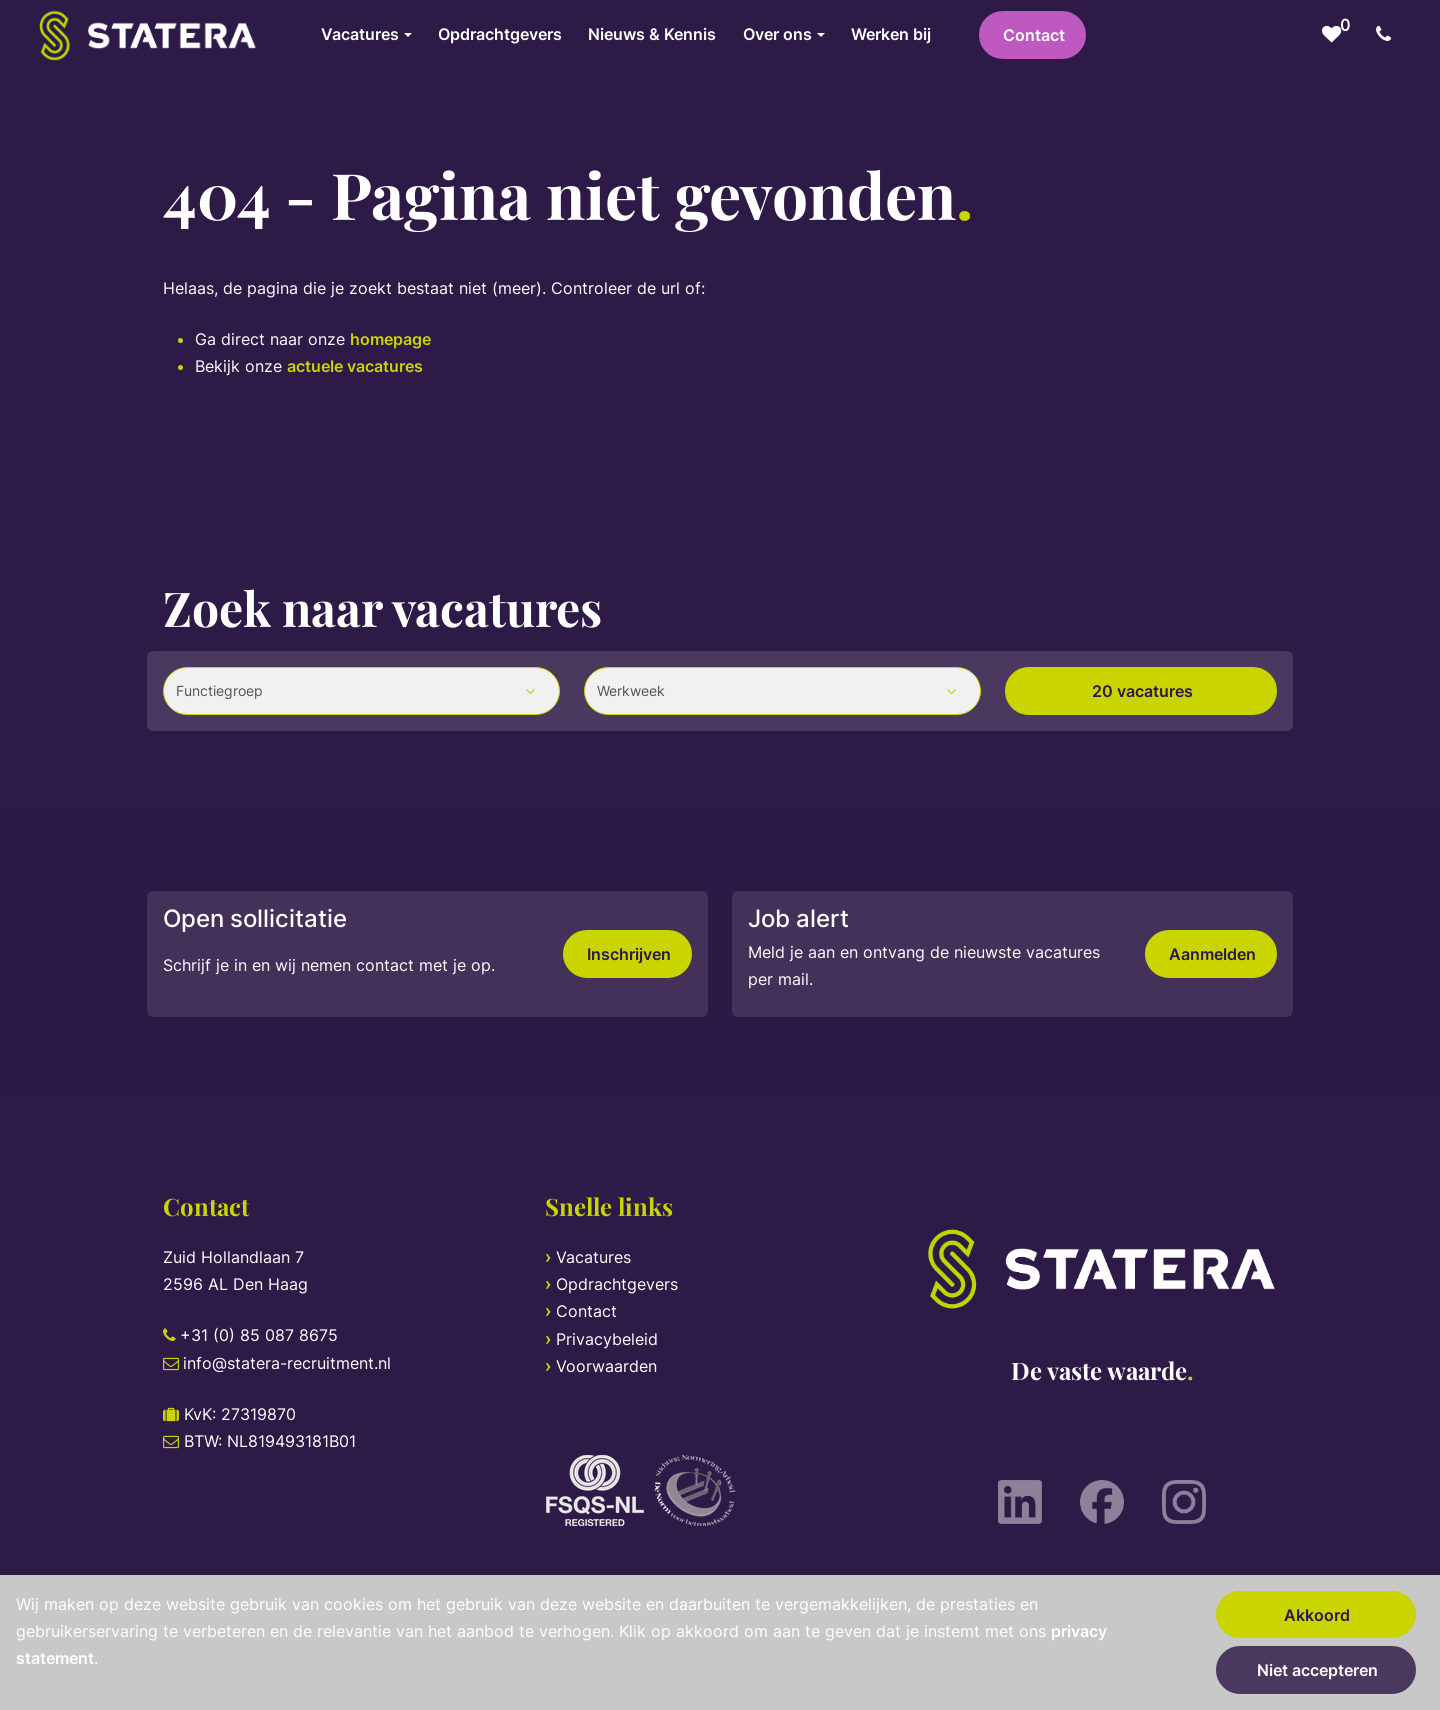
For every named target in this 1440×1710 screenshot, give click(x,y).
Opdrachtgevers (617, 1284)
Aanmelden (1212, 954)
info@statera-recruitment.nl (287, 1363)
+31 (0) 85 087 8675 (259, 1335)
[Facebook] (1102, 1502)
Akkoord (1317, 1615)
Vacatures (593, 1257)
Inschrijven (629, 954)
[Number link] (1387, 35)
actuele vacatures (355, 366)
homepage (390, 339)
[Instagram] (1184, 1502)
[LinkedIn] (1020, 1502)
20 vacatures (1142, 691)
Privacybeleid (607, 1339)
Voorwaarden (606, 1366)
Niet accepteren (1317, 1670)
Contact (1034, 35)
